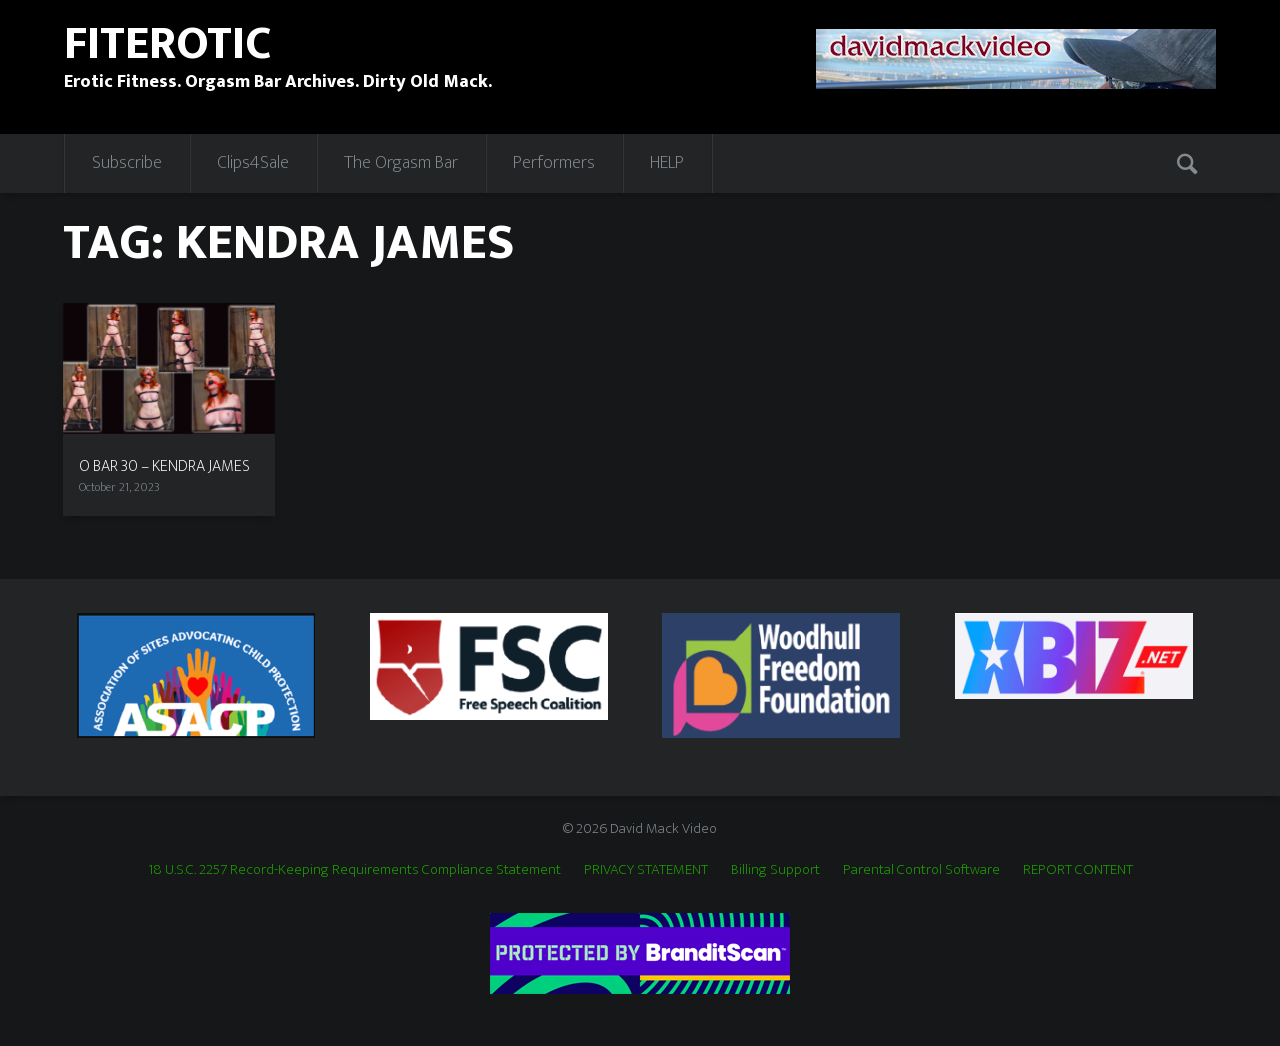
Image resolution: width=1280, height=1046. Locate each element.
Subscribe (127, 163)
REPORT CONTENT (1078, 869)
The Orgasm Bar (401, 163)
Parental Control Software (921, 869)
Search (1189, 163)
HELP (667, 163)
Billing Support (775, 869)
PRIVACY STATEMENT (646, 869)
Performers (554, 163)
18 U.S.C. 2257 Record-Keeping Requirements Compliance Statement (354, 869)
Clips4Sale (253, 163)
